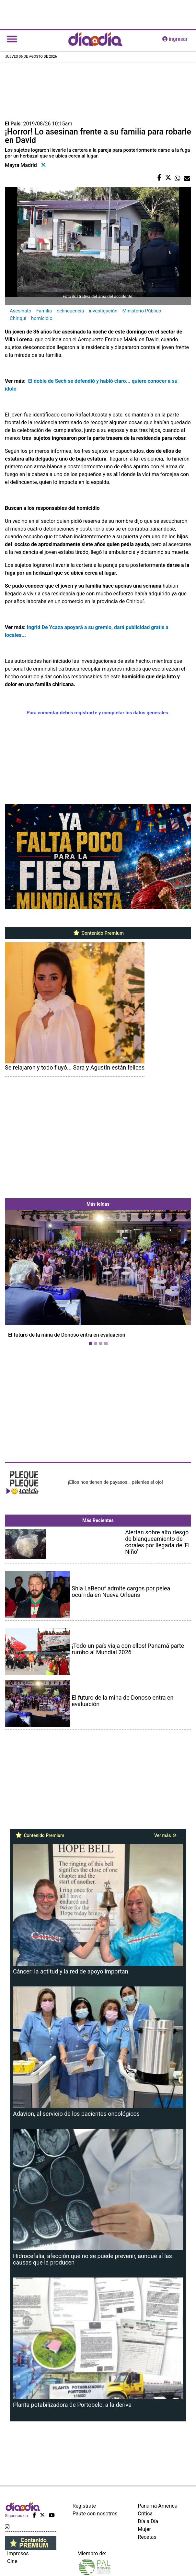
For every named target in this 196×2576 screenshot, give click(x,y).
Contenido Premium (98, 933)
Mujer (144, 2529)
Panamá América (157, 2506)
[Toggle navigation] (12, 39)
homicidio (41, 318)
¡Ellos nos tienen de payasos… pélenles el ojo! (115, 1482)
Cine (12, 2561)
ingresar (175, 39)
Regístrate (84, 2506)
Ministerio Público (141, 311)
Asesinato (20, 311)
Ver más (165, 1835)
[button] (19, 1279)
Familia (44, 311)
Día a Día (148, 2521)
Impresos (18, 2553)
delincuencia (70, 311)
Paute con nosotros (95, 2514)
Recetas (147, 2537)
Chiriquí (18, 318)
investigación (103, 311)
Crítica (145, 2514)
